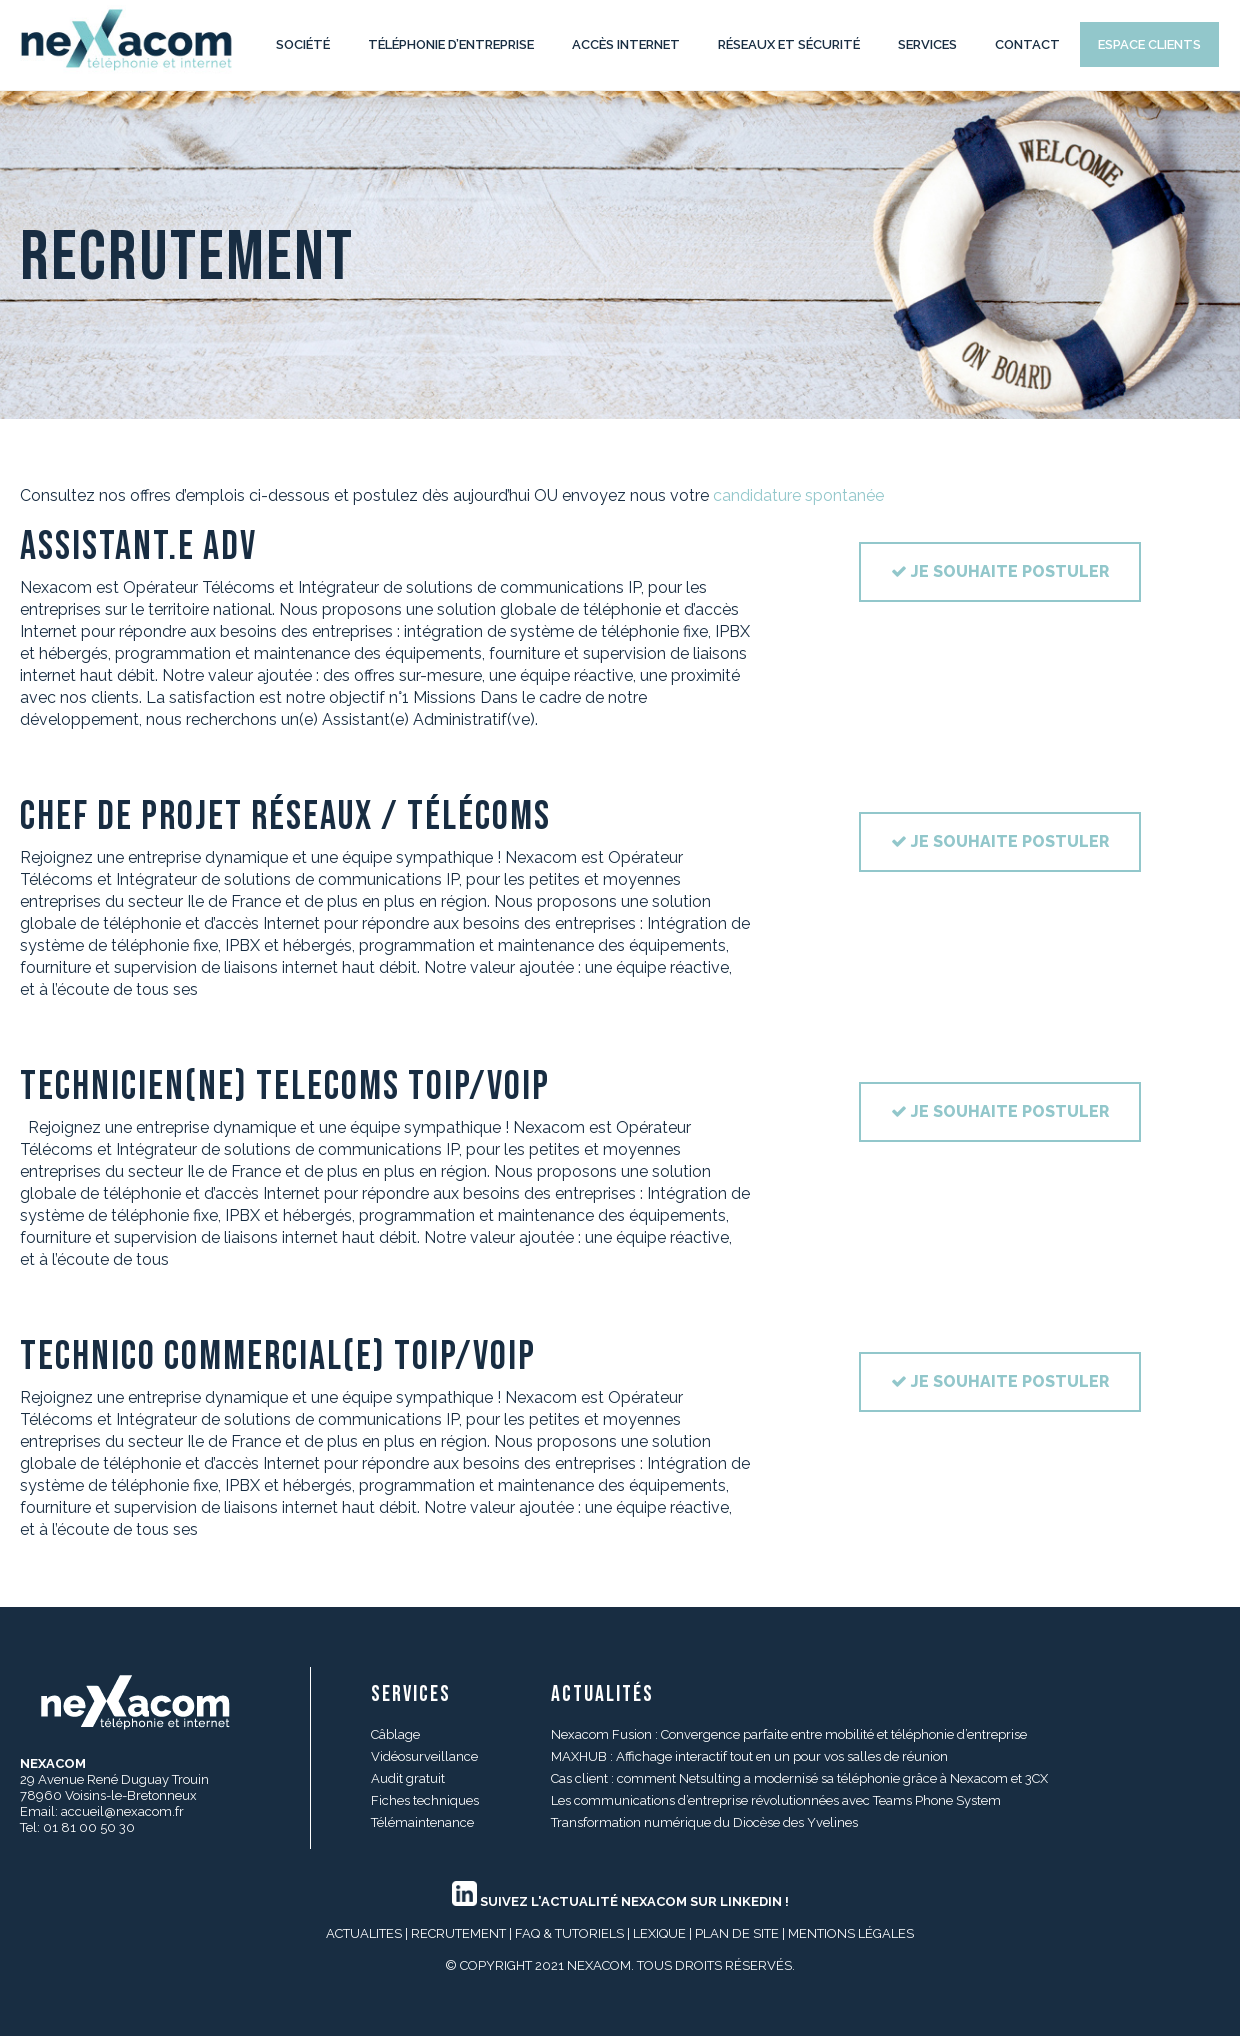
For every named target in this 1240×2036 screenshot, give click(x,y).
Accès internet (626, 44)
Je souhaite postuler (1000, 571)
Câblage (395, 1734)
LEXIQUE (659, 1933)
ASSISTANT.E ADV (138, 547)
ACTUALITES (364, 1933)
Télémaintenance (422, 1822)
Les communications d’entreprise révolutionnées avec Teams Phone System (776, 1800)
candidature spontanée (798, 495)
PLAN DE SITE (737, 1933)
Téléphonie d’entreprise (451, 44)
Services (927, 44)
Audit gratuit (408, 1778)
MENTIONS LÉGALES (851, 1933)
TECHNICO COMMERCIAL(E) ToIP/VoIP (278, 1357)
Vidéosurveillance (424, 1756)
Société (303, 44)
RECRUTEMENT (458, 1933)
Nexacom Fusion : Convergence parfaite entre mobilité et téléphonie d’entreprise (789, 1734)
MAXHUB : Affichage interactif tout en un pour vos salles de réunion (749, 1756)
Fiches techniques (425, 1800)
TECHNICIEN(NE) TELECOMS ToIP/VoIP (285, 1087)
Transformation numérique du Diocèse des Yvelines (704, 1822)
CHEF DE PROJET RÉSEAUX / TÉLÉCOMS (285, 817)
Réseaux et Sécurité (789, 44)
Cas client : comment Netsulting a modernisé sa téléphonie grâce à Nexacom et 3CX (799, 1778)
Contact (1027, 44)
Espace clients (1149, 44)
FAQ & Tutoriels (569, 1933)
